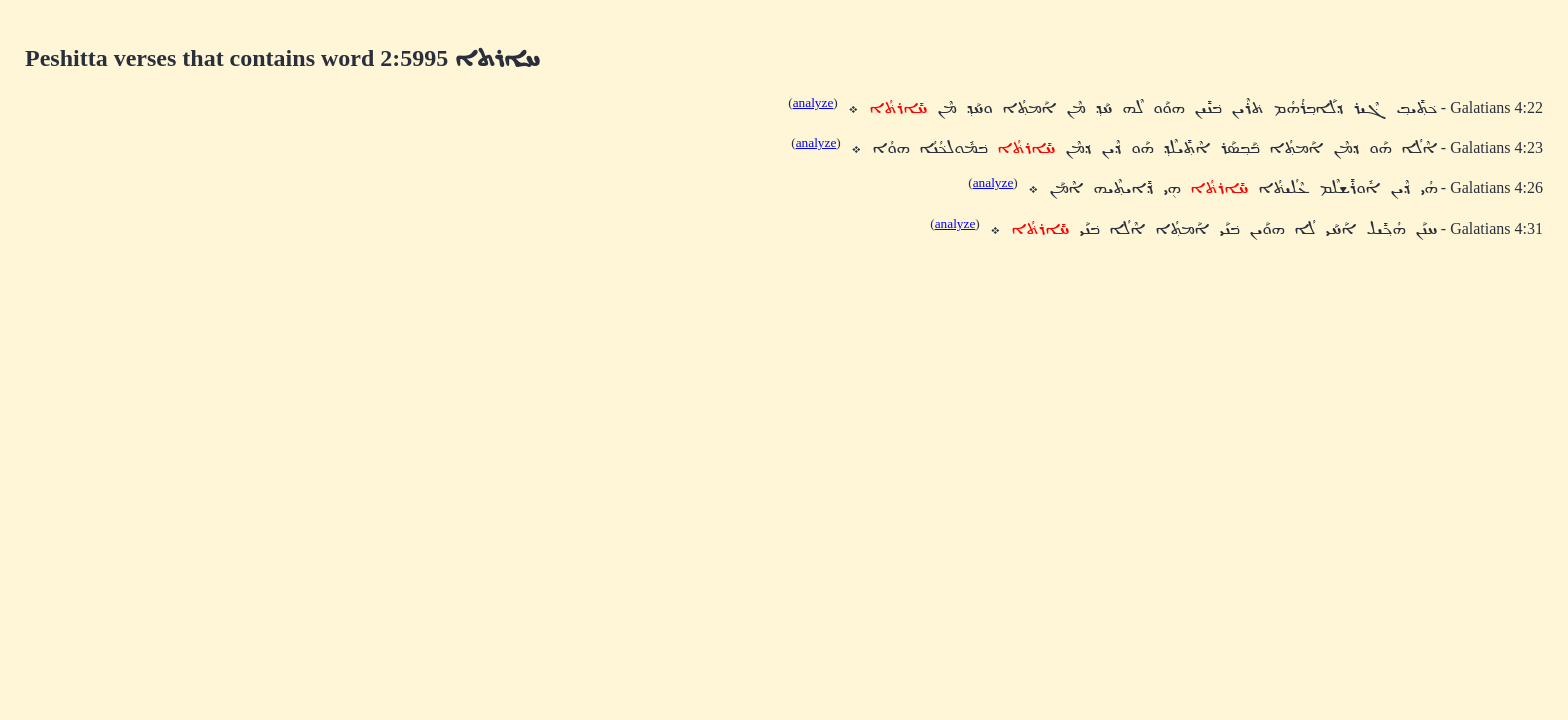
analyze (813, 102)
